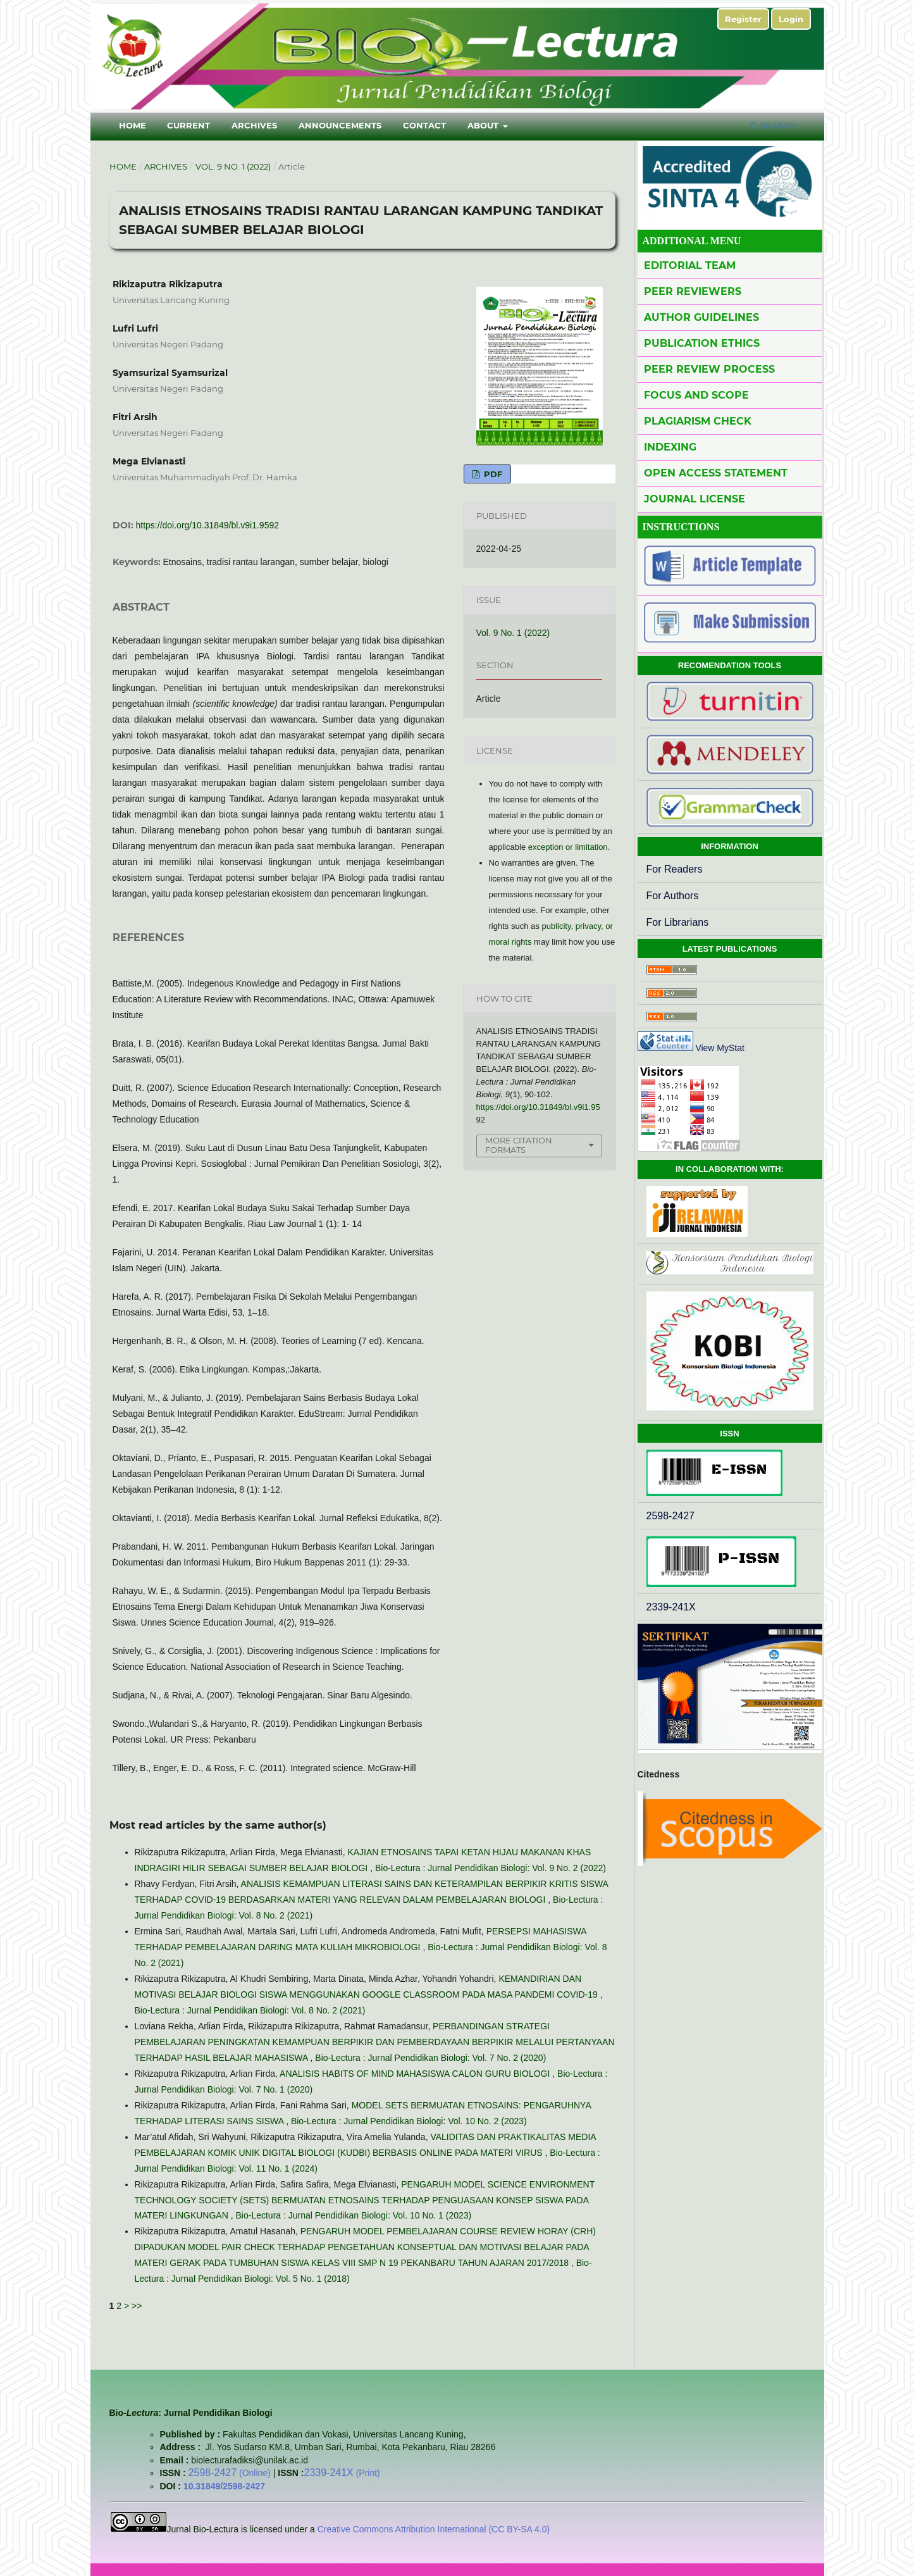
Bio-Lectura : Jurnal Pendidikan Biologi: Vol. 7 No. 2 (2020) (430, 2058)
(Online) (230, 2473)
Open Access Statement (715, 473)
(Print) (342, 2473)
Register (743, 19)
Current (188, 125)
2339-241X (671, 1607)
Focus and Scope (696, 395)
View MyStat (719, 1048)
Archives (254, 125)
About (484, 125)
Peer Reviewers (692, 291)
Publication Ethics (702, 343)
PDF (491, 474)
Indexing (670, 447)
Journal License (694, 499)
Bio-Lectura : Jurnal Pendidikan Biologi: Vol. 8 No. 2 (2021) (250, 2010)
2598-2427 (670, 1515)
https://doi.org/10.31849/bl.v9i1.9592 (208, 525)
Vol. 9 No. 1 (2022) (233, 166)
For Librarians (677, 922)
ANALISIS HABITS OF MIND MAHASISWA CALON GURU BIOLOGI (416, 2074)
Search (773, 125)
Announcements (340, 125)
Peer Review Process (709, 369)
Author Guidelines (701, 317)
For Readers (674, 869)
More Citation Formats (518, 1145)
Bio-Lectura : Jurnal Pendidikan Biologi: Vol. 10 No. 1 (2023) (353, 2215)
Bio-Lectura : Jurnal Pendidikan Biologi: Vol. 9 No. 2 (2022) (490, 1868)
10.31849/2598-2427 (224, 2486)
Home (132, 125)
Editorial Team (690, 265)
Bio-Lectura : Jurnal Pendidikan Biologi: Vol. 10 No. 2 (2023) (409, 2121)
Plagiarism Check (697, 421)
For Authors (672, 895)
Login (791, 19)
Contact (424, 125)
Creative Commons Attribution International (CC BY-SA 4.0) (432, 2529)
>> (137, 2306)
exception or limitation (568, 847)
